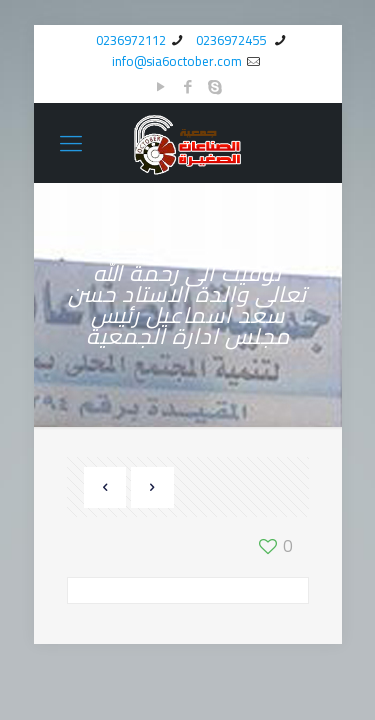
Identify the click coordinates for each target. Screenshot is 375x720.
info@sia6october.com (177, 61)
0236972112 (131, 40)
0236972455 (232, 40)
